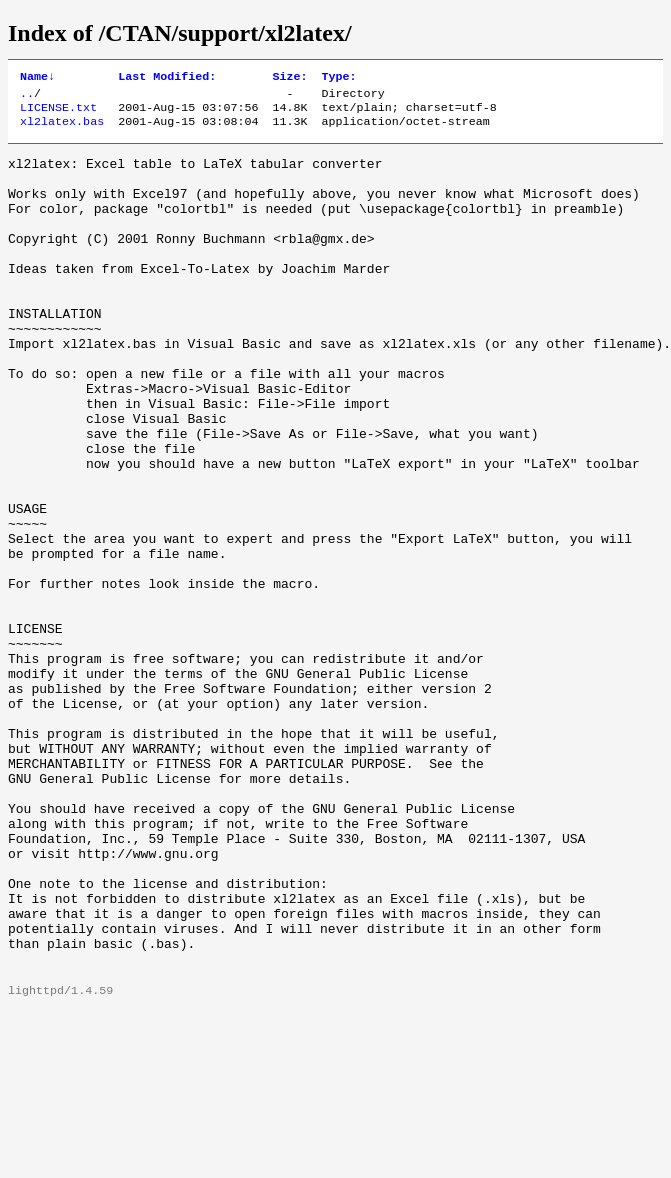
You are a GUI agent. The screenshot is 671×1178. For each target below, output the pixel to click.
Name (37, 78)
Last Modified (167, 78)
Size (289, 78)
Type (339, 78)
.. (27, 97)
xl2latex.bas (62, 129)
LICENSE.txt (58, 113)
